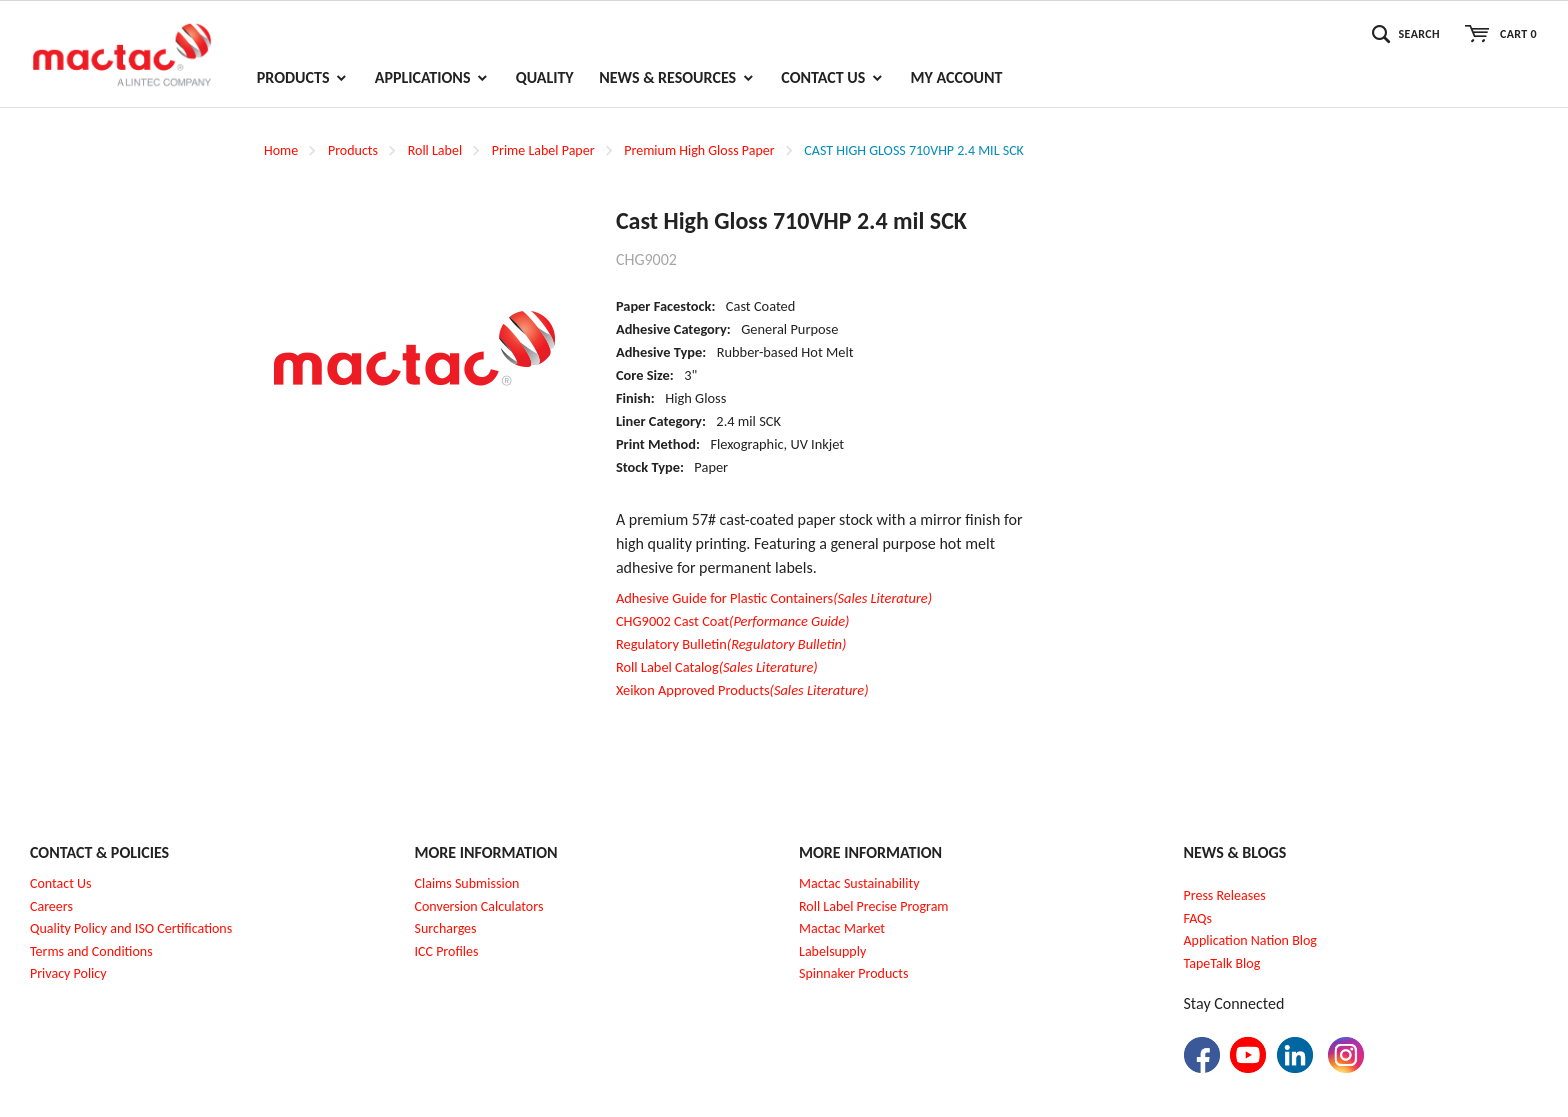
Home (281, 150)
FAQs (1198, 918)
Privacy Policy (68, 973)
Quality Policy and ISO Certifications (131, 928)
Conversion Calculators (479, 906)
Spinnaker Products (853, 973)
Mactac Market (842, 928)
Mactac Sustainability (859, 883)
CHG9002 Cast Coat (733, 621)
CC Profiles (448, 951)
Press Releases (1225, 895)
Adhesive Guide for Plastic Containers (774, 598)
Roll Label (435, 150)
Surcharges (446, 928)
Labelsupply (832, 951)
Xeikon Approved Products (742, 690)
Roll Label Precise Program (874, 906)
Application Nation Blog (1250, 940)
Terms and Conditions (91, 951)
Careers (51, 906)
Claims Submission (467, 883)
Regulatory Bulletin (731, 644)
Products (353, 150)
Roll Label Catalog (717, 667)
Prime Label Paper (543, 150)
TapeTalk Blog (1222, 963)
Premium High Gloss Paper (699, 150)
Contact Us (61, 883)
